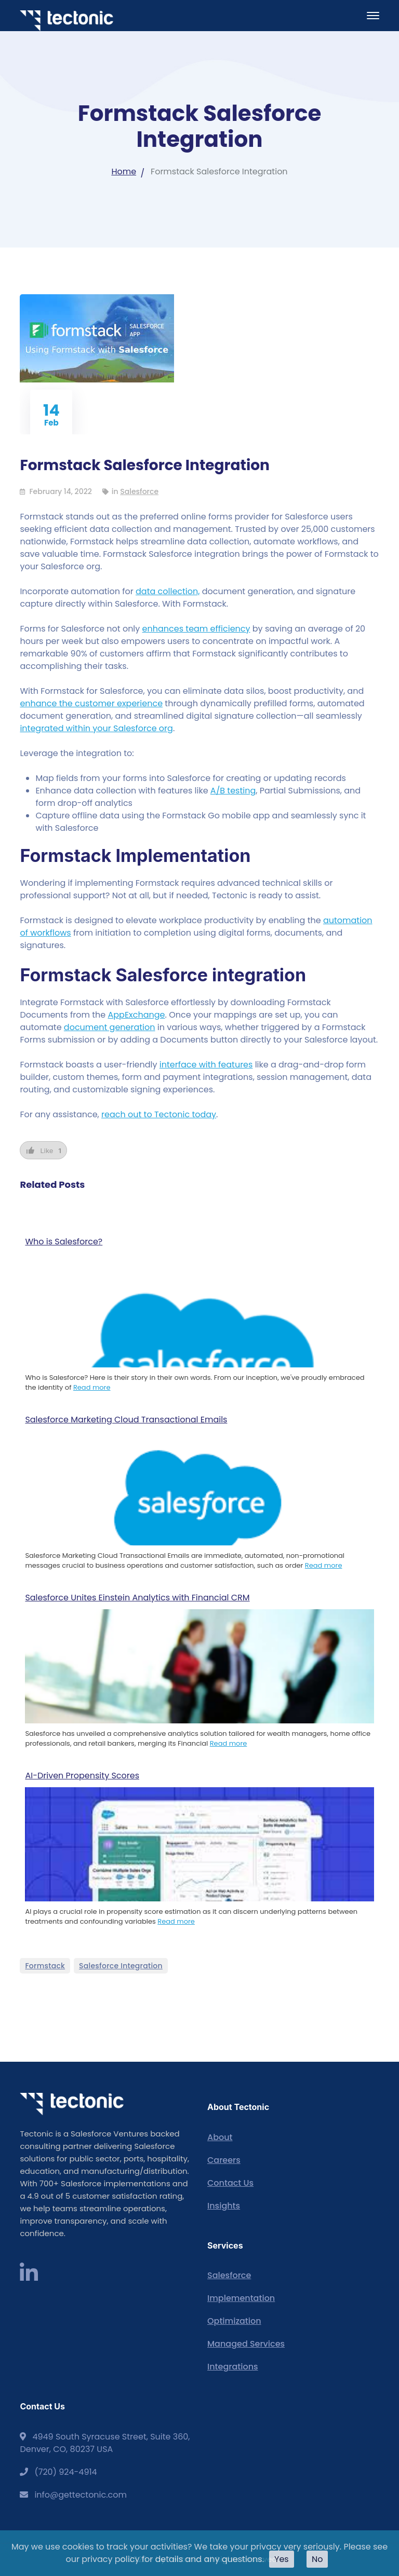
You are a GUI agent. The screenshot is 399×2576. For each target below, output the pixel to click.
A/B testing (233, 791)
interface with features (206, 1065)
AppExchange (136, 1015)
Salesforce (139, 491)
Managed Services (246, 2344)
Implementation (241, 2298)
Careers (224, 2160)
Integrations (232, 2367)
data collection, (168, 591)
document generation (109, 1027)
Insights (223, 2206)
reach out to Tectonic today (158, 1114)
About (220, 2137)
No (317, 2559)
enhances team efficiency (196, 629)
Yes (281, 2559)
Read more (92, 1387)
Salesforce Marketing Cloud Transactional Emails (126, 1420)
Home (123, 171)
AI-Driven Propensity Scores (82, 1776)
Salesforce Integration (121, 1966)
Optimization (234, 2321)
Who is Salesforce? (63, 1242)
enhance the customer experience (91, 703)
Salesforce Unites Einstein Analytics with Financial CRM (137, 1598)
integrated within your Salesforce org (96, 728)
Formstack (45, 1966)
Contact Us (230, 2183)
